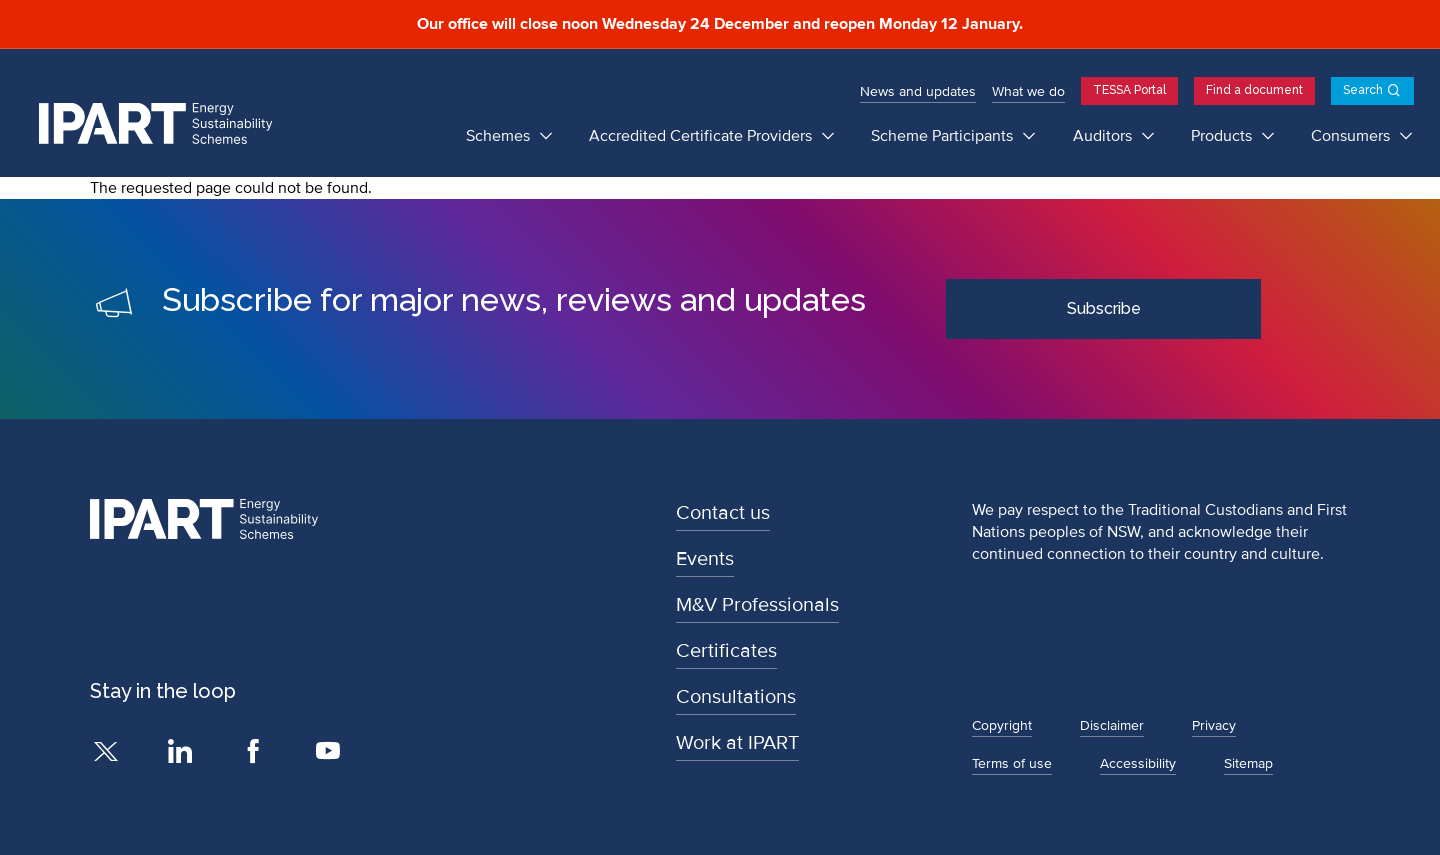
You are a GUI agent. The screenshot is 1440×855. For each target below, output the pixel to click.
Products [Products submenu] (1223, 136)
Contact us (723, 513)
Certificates (726, 651)
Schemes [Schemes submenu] (500, 136)
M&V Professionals (757, 605)
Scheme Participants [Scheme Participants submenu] (944, 136)
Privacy (1214, 725)
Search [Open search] (1363, 90)
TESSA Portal (1129, 90)
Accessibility (1138, 763)
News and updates (918, 91)
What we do (1028, 91)
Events (705, 559)
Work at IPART (737, 743)
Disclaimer (1112, 725)
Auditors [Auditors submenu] (1104, 136)
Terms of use (1012, 763)
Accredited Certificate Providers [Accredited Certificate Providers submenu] (702, 136)
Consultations (736, 697)
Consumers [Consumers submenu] (1352, 136)
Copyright (1002, 725)
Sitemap (1248, 763)
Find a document (1254, 90)
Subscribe (1104, 308)
